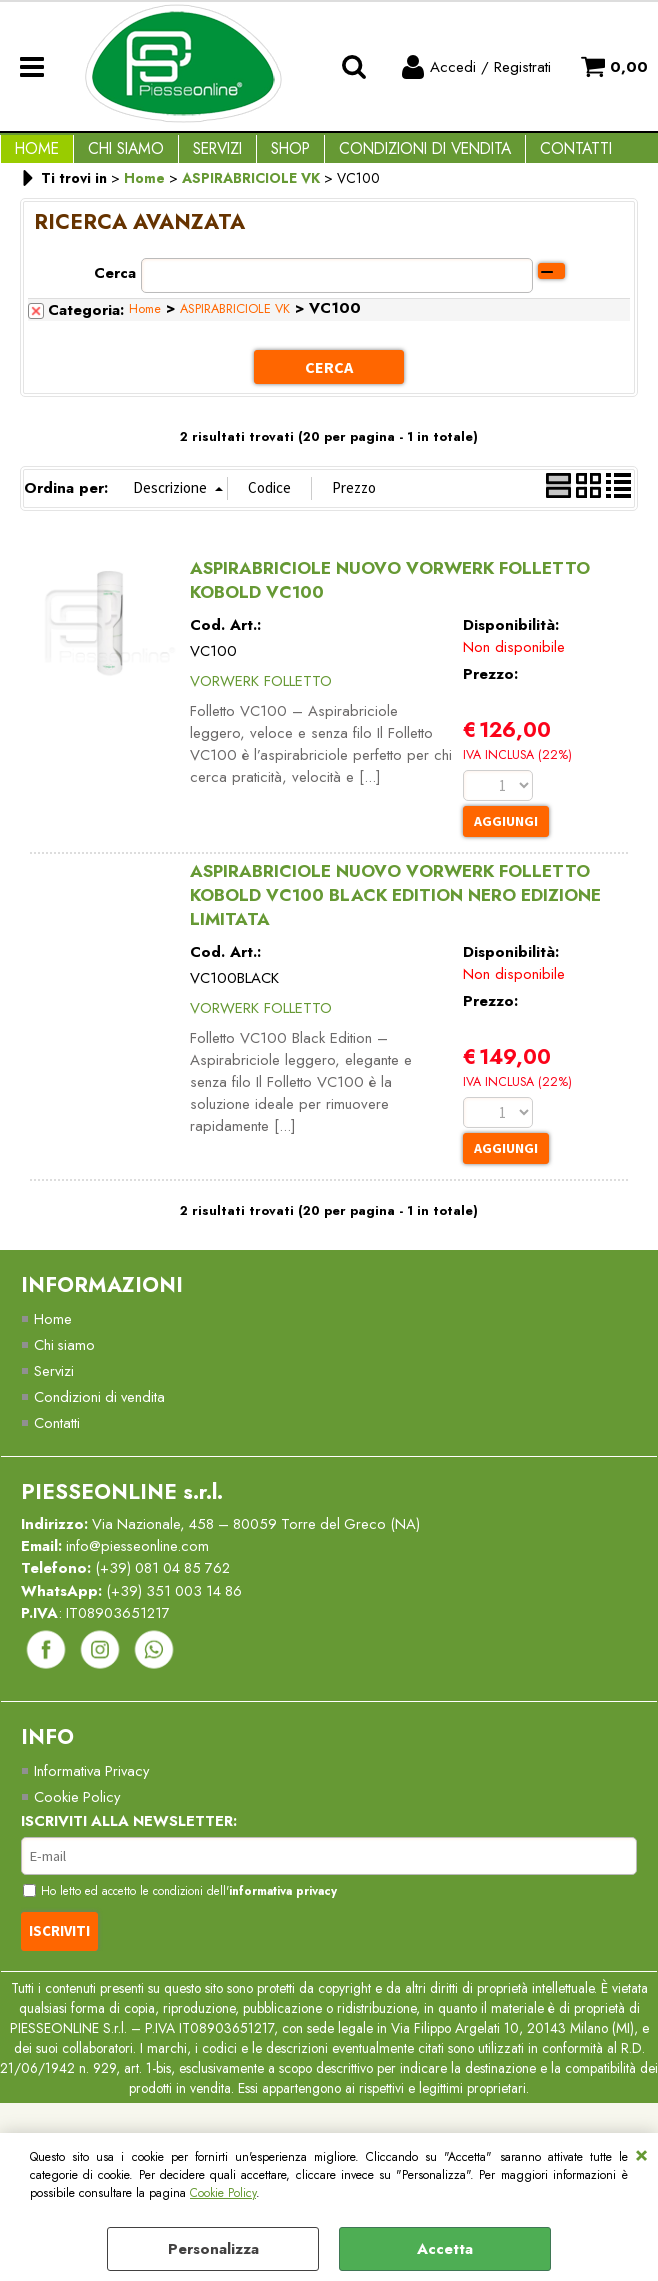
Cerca (115, 289)
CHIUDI (641, 2153)
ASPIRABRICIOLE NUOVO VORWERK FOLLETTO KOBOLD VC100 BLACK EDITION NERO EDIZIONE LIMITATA (395, 910)
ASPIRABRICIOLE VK (235, 324)
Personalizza (213, 2249)
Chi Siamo (114, 156)
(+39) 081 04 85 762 (167, 1589)
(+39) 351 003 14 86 (178, 1611)
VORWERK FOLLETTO (261, 695)
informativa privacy (292, 1915)
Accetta (445, 2249)
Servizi (197, 156)
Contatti (532, 156)
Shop (262, 156)
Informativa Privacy (93, 1793)
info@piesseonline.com (139, 1566)
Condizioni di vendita (389, 156)
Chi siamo (65, 1362)
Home (33, 156)
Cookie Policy (223, 2193)
